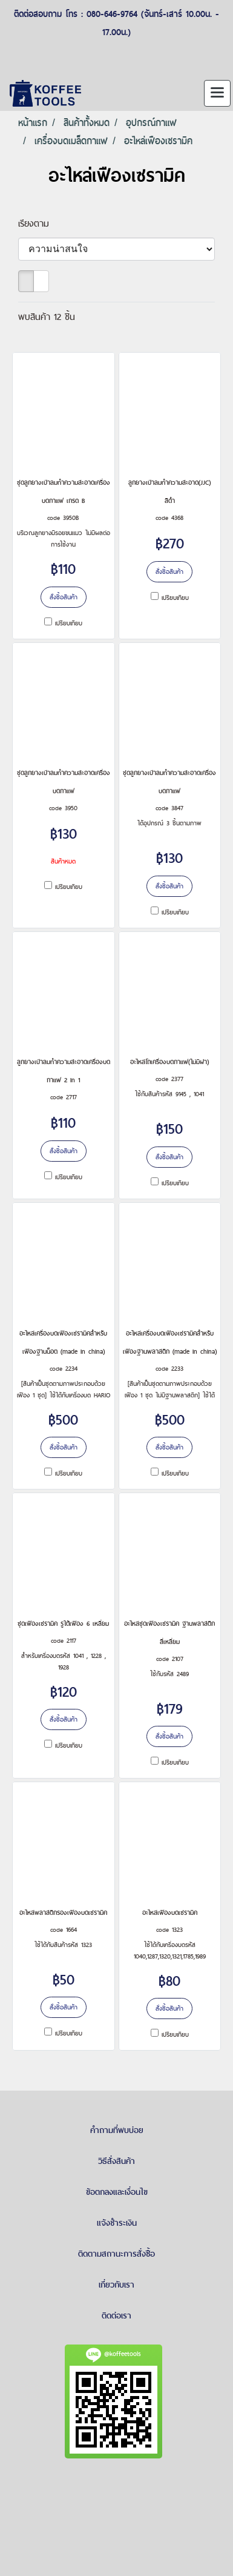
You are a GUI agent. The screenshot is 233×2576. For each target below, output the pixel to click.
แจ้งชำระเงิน (117, 2222)
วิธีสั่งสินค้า (116, 2161)
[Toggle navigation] (217, 93)
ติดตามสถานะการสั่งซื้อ (116, 2253)
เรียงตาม (39, 223)
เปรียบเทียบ (68, 622)
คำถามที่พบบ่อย (116, 2130)
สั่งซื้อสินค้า (63, 596)
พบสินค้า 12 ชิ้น (46, 316)
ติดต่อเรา (116, 2315)
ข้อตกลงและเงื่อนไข (117, 2191)
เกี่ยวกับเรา (116, 2284)
